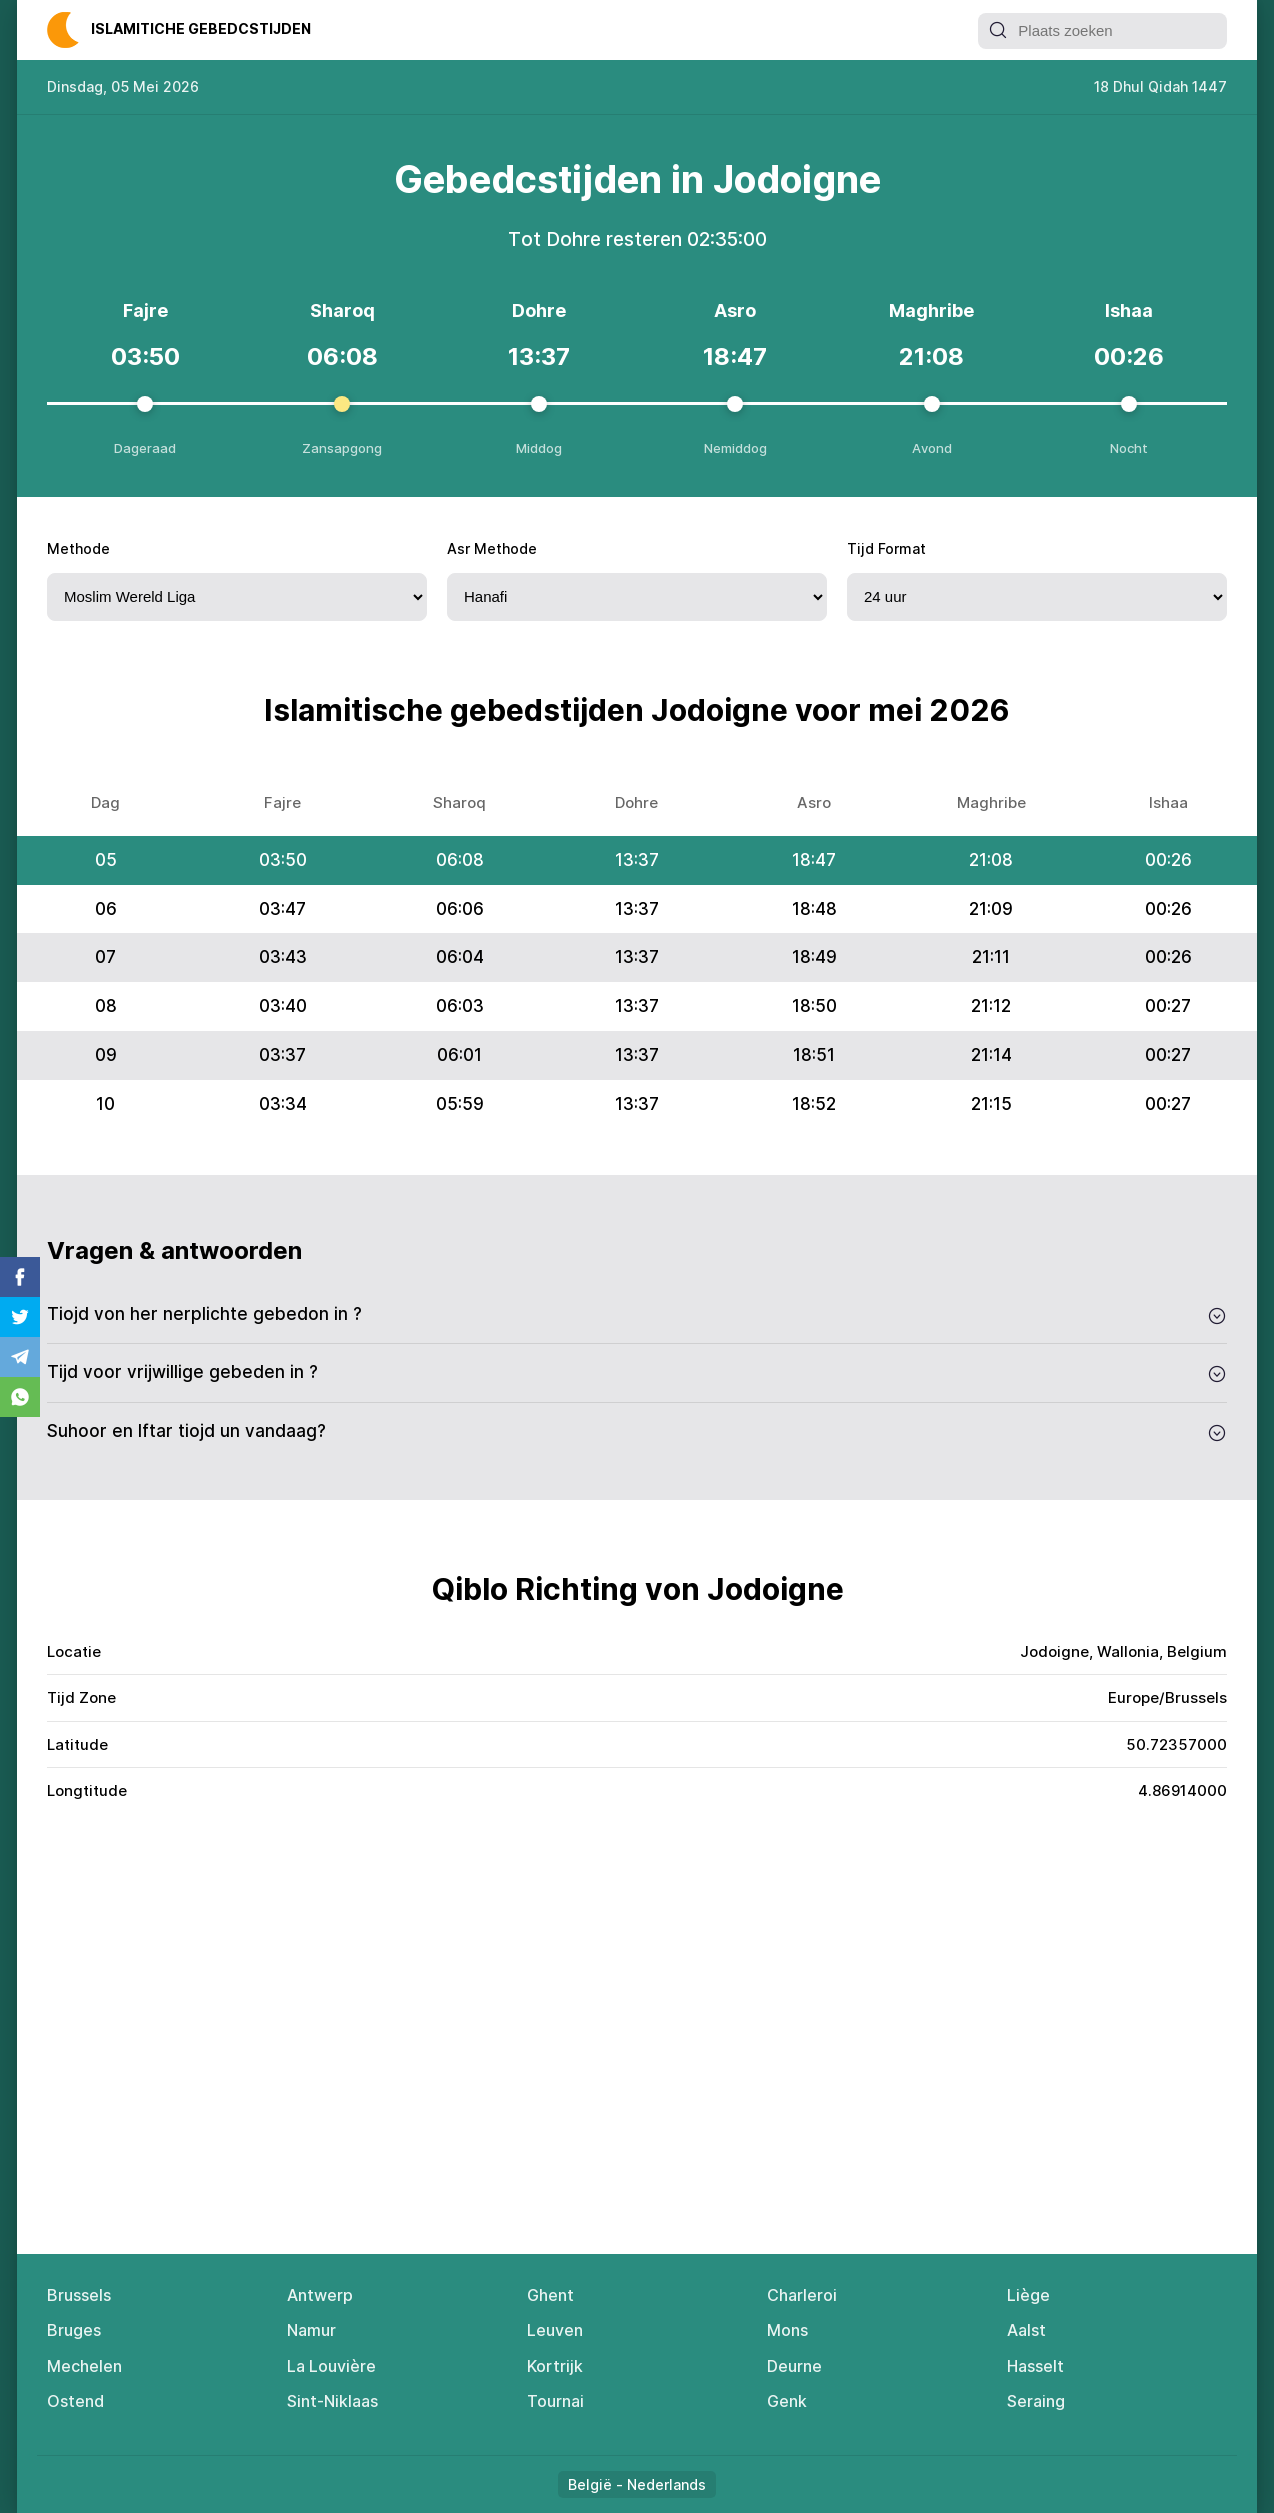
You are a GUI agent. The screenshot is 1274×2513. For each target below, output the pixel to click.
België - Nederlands (637, 2484)
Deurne (794, 2366)
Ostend (75, 2401)
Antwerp (320, 2295)
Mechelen (84, 2366)
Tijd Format (886, 548)
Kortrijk (555, 2366)
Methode (78, 548)
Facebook (20, 1277)
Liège (1028, 2295)
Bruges (74, 2330)
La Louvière (331, 2366)
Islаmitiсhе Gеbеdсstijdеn (201, 28)
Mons (787, 2330)
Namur (311, 2330)
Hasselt (1035, 2366)
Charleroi (802, 2295)
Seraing (1036, 2401)
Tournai (555, 2401)
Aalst (1026, 2330)
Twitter (20, 1317)
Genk (787, 2401)
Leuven (555, 2330)
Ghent (550, 2295)
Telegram (20, 1357)
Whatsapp (20, 1397)
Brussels (79, 2295)
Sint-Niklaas (332, 2401)
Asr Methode (492, 548)
